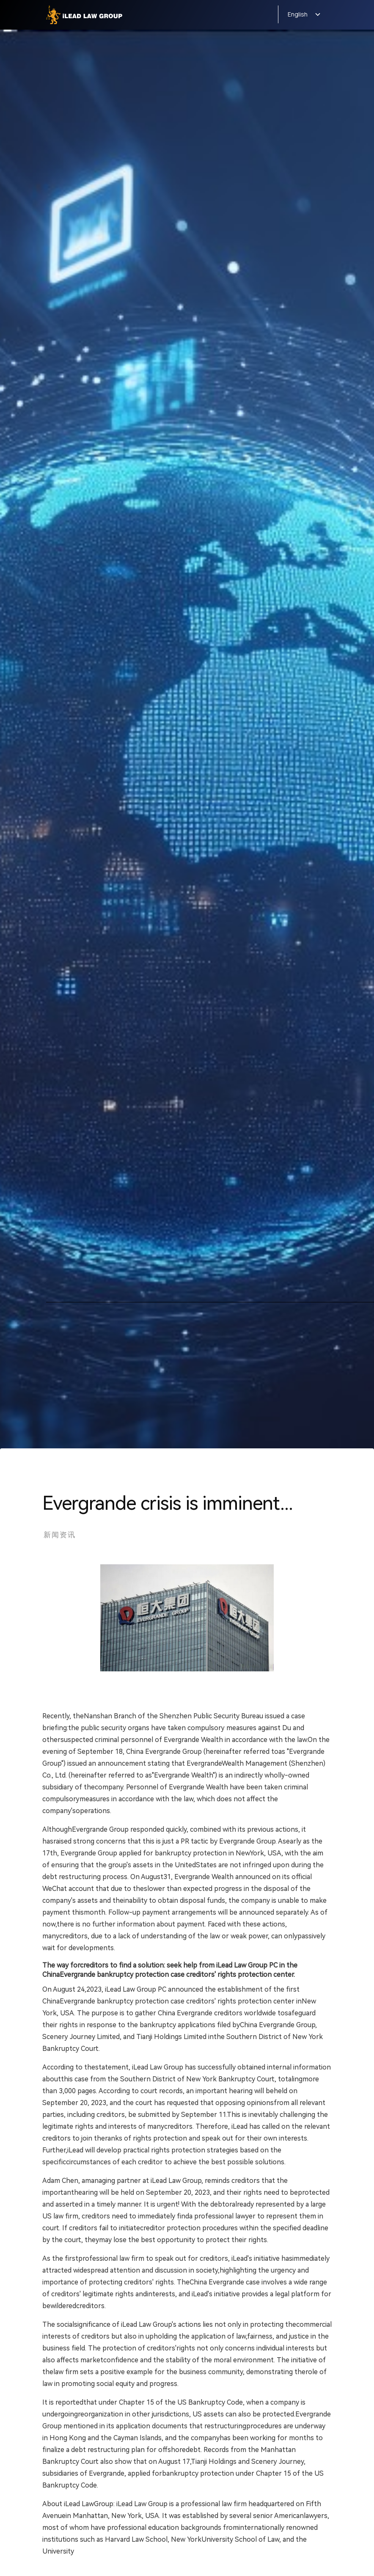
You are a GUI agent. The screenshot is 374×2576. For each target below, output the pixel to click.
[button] (299, 14)
